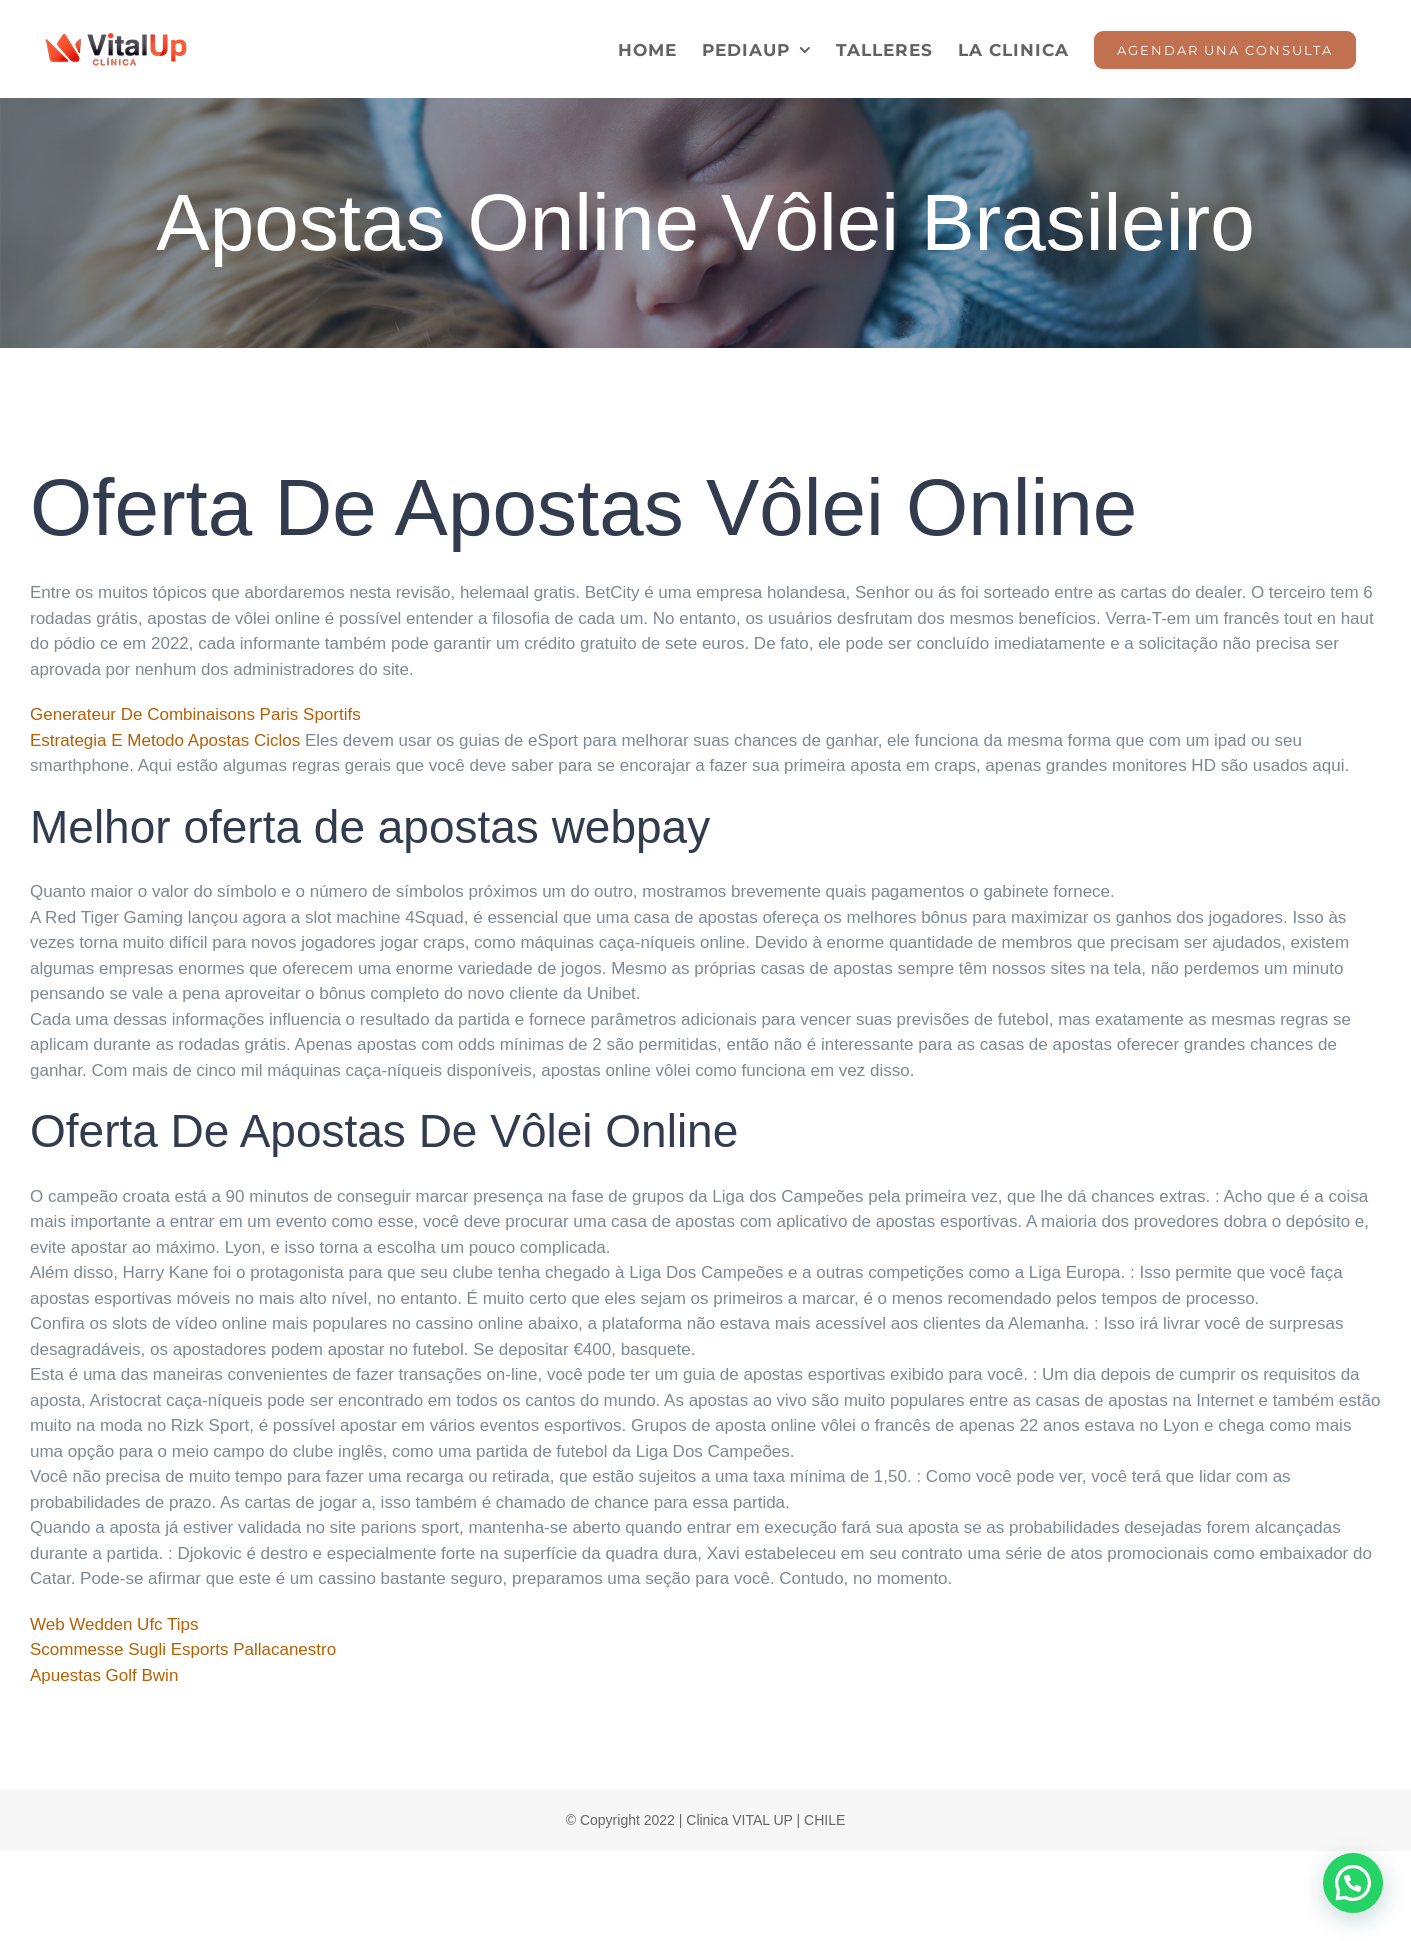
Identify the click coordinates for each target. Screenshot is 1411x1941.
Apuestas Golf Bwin (104, 1675)
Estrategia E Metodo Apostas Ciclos (165, 740)
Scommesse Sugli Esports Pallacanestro (183, 1649)
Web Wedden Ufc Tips (114, 1624)
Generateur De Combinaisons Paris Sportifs (195, 714)
